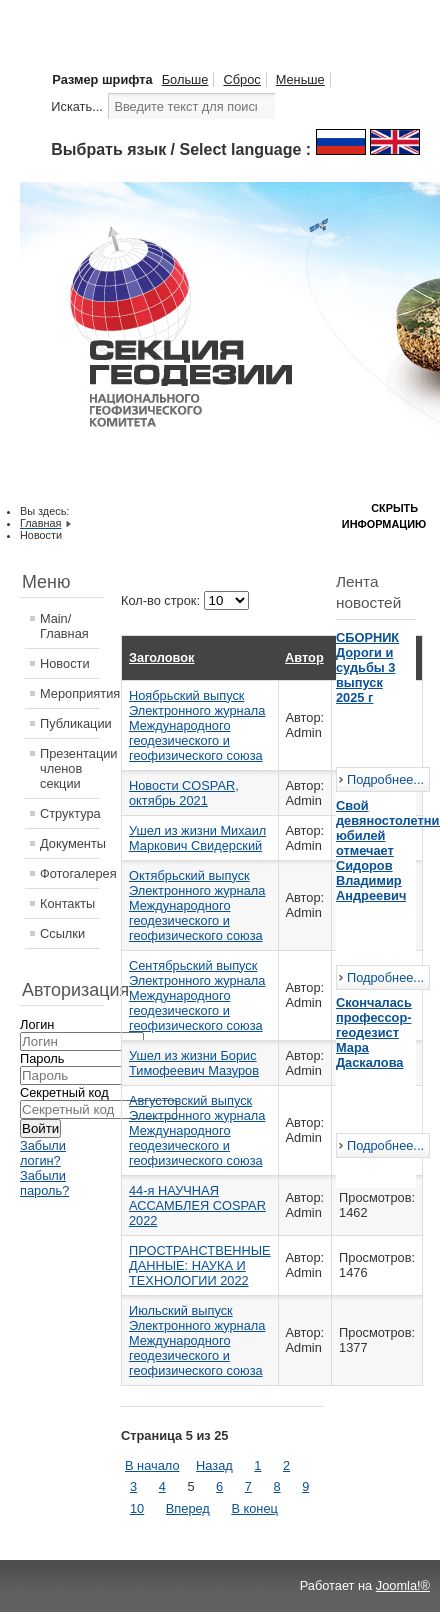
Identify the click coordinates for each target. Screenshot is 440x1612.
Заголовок (162, 657)
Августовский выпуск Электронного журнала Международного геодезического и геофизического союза (197, 1130)
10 (137, 1508)
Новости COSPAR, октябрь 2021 (184, 793)
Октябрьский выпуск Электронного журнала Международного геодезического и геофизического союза (197, 905)
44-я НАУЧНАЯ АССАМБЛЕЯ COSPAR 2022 (197, 1205)
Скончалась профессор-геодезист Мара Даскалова (374, 1032)
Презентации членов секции (69, 768)
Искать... (77, 106)
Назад (214, 1465)
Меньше (300, 79)
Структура (69, 813)
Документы (69, 843)
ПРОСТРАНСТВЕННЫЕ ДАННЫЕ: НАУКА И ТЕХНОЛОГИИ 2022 (200, 1265)
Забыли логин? (43, 1153)
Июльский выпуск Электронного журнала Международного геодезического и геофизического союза (197, 1340)
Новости (65, 663)
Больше (185, 79)
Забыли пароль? (44, 1183)
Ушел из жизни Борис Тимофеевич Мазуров (194, 1063)
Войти (40, 1128)
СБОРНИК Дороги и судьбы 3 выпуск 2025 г (367, 667)
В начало (152, 1465)
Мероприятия (69, 693)
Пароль (42, 1058)
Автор (304, 657)
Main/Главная (64, 626)
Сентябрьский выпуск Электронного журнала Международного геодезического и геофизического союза (197, 995)
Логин (37, 1024)
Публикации (69, 723)
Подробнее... (385, 779)
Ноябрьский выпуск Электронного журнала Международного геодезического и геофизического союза (197, 725)
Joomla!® (403, 1585)
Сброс (241, 79)
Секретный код (64, 1092)
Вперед (188, 1508)
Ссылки (62, 933)
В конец (254, 1508)
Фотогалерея (69, 873)
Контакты (67, 903)
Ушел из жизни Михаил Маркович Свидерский (197, 838)
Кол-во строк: (162, 600)
